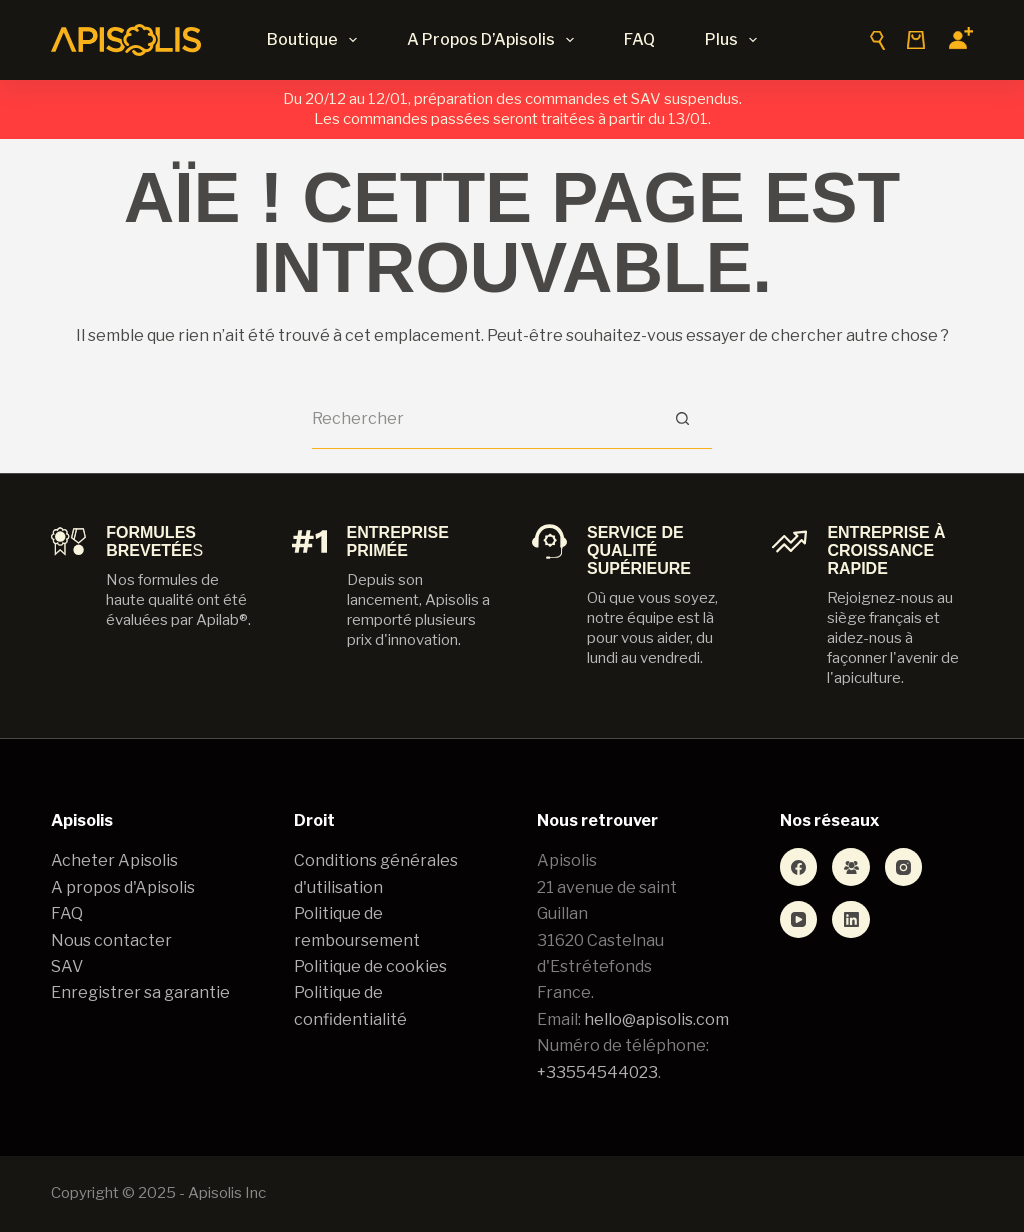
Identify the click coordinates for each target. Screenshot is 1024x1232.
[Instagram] (904, 867)
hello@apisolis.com (656, 1019)
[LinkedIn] (851, 920)
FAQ (639, 39)
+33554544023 (597, 1072)
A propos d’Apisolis (494, 40)
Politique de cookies (370, 966)
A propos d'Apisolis (123, 887)
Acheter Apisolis (114, 860)
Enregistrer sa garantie (140, 992)
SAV (67, 966)
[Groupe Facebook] (851, 867)
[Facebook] (799, 867)
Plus (735, 40)
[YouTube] (799, 920)
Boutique (316, 40)
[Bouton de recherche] (682, 419)
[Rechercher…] (482, 419)
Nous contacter (111, 940)
